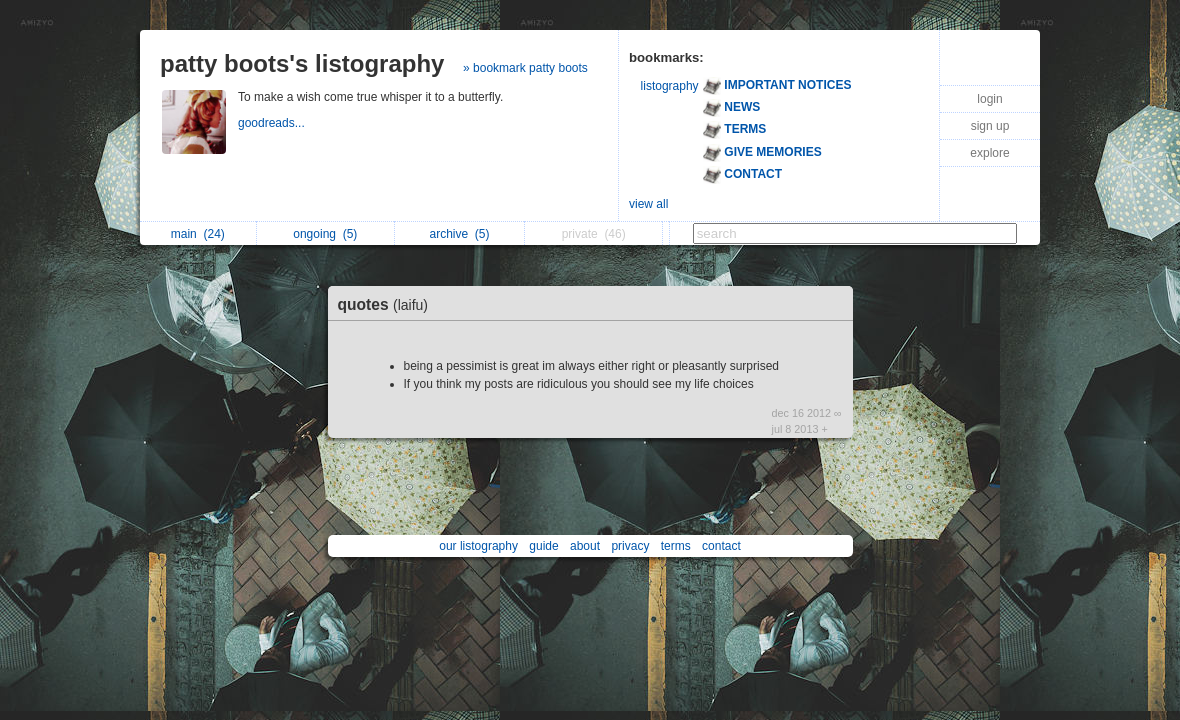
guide (543, 546)
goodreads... (273, 123)
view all (648, 204)
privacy (630, 546)
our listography (478, 546)
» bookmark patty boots (525, 68)
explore (989, 153)
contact (721, 546)
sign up (990, 126)
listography (670, 86)
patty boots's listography (302, 63)
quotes (388, 304)
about (585, 546)
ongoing (325, 234)
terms (676, 546)
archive (460, 234)
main (198, 234)
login (989, 99)
